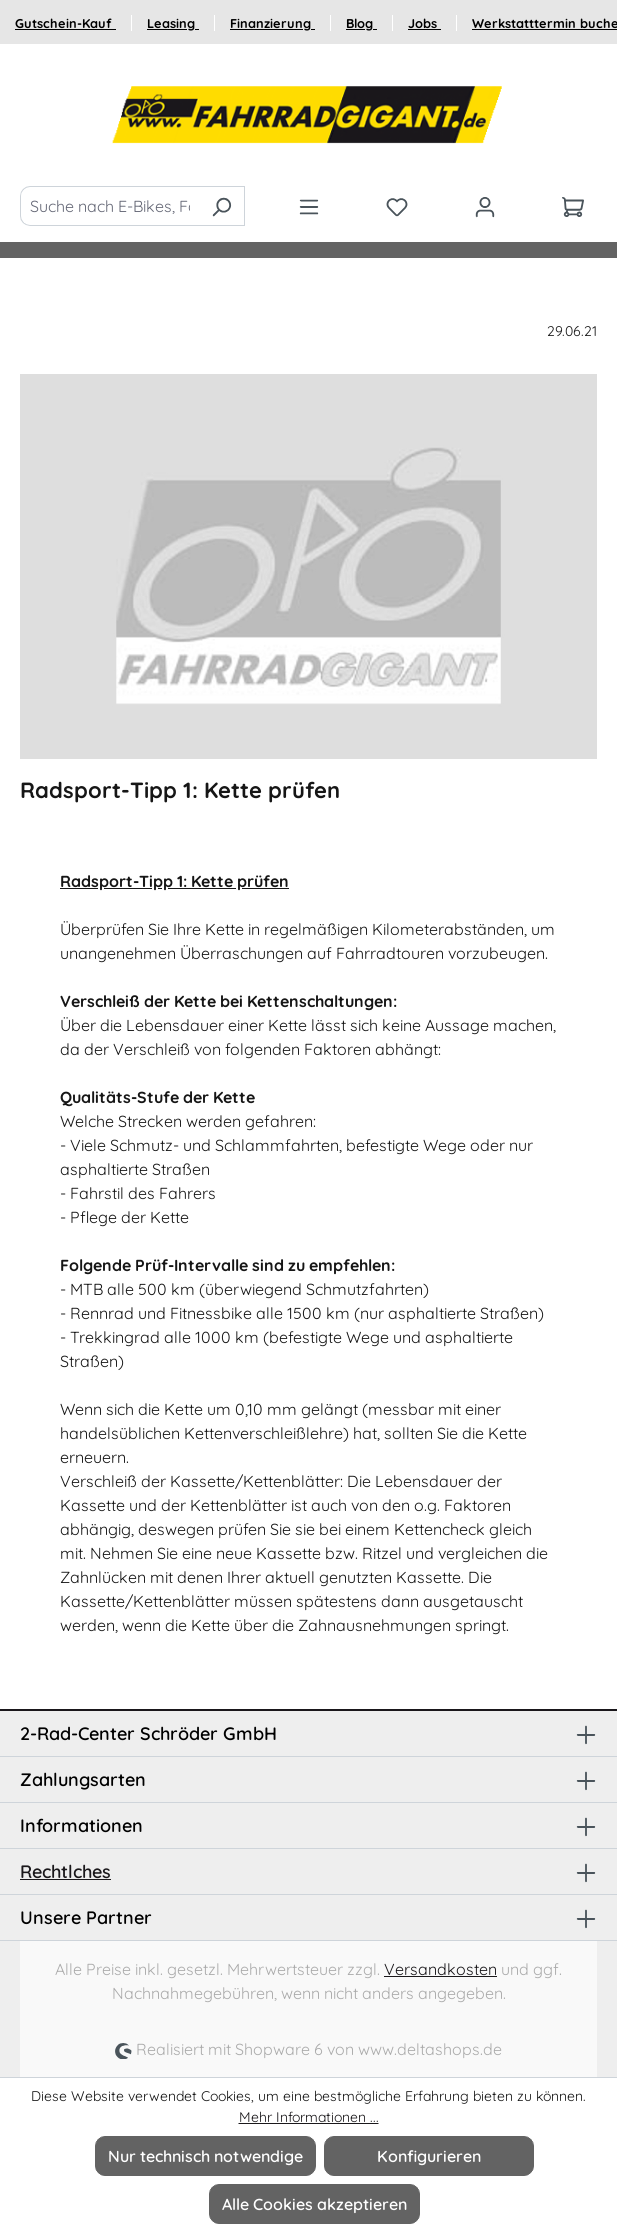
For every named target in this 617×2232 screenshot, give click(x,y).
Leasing (173, 23)
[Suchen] (221, 206)
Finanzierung (272, 23)
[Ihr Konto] (485, 206)
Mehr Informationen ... (309, 2117)
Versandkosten (440, 1969)
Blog (361, 23)
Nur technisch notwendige (205, 2156)
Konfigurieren (429, 2156)
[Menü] (309, 206)
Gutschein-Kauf (65, 23)
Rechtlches (65, 1871)
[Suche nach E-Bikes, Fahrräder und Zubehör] (109, 206)
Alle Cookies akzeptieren (314, 2204)
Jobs (424, 23)
